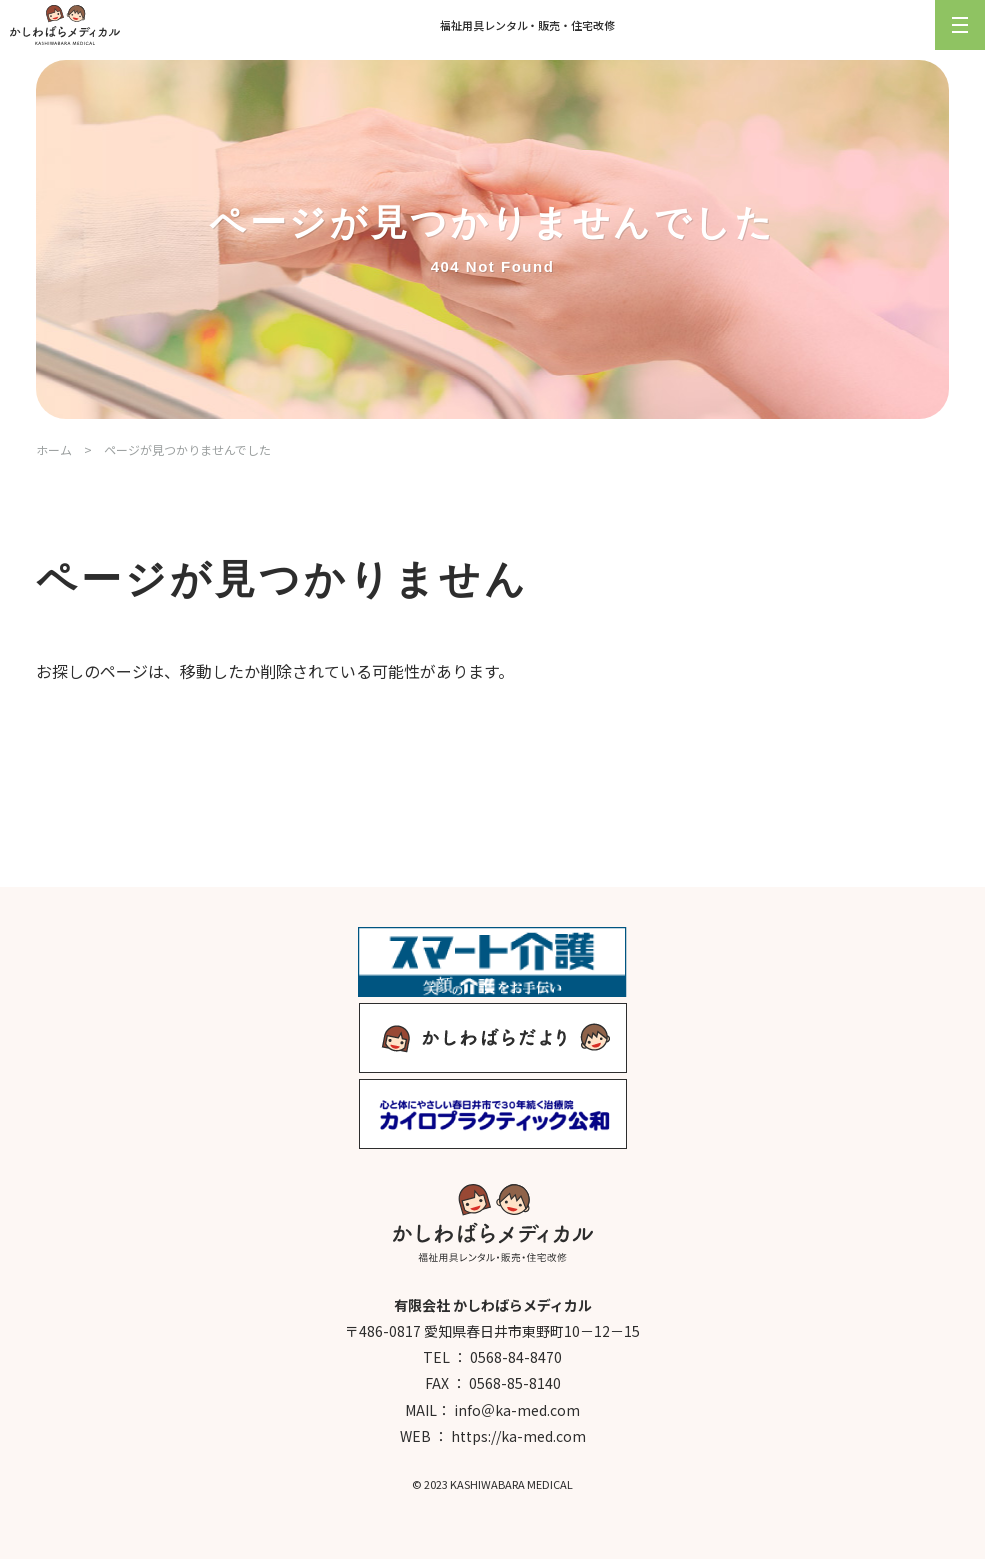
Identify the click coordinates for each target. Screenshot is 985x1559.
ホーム (54, 450)
